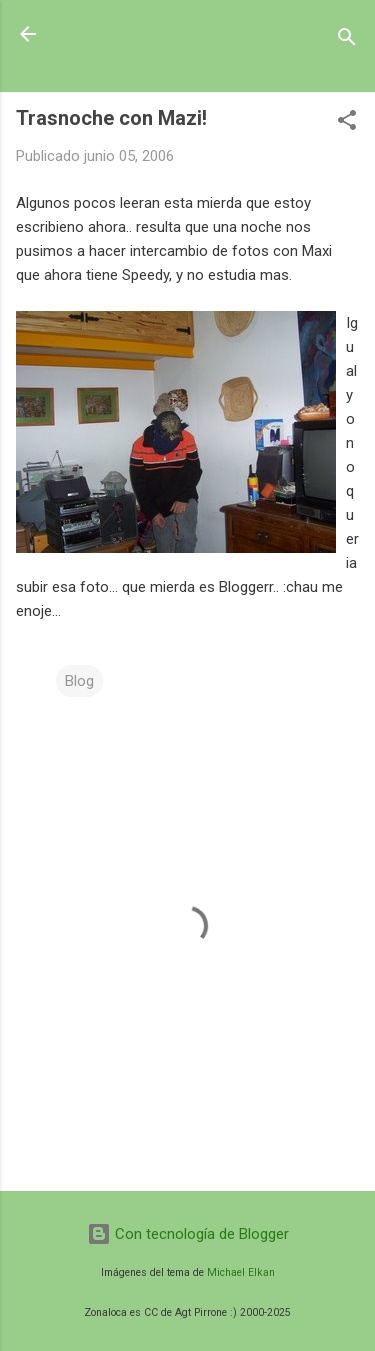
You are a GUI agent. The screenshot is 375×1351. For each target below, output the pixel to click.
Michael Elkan (241, 1272)
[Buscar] (347, 40)
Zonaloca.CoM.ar (147, 34)
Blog (79, 681)
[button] (347, 123)
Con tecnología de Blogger (188, 1234)
